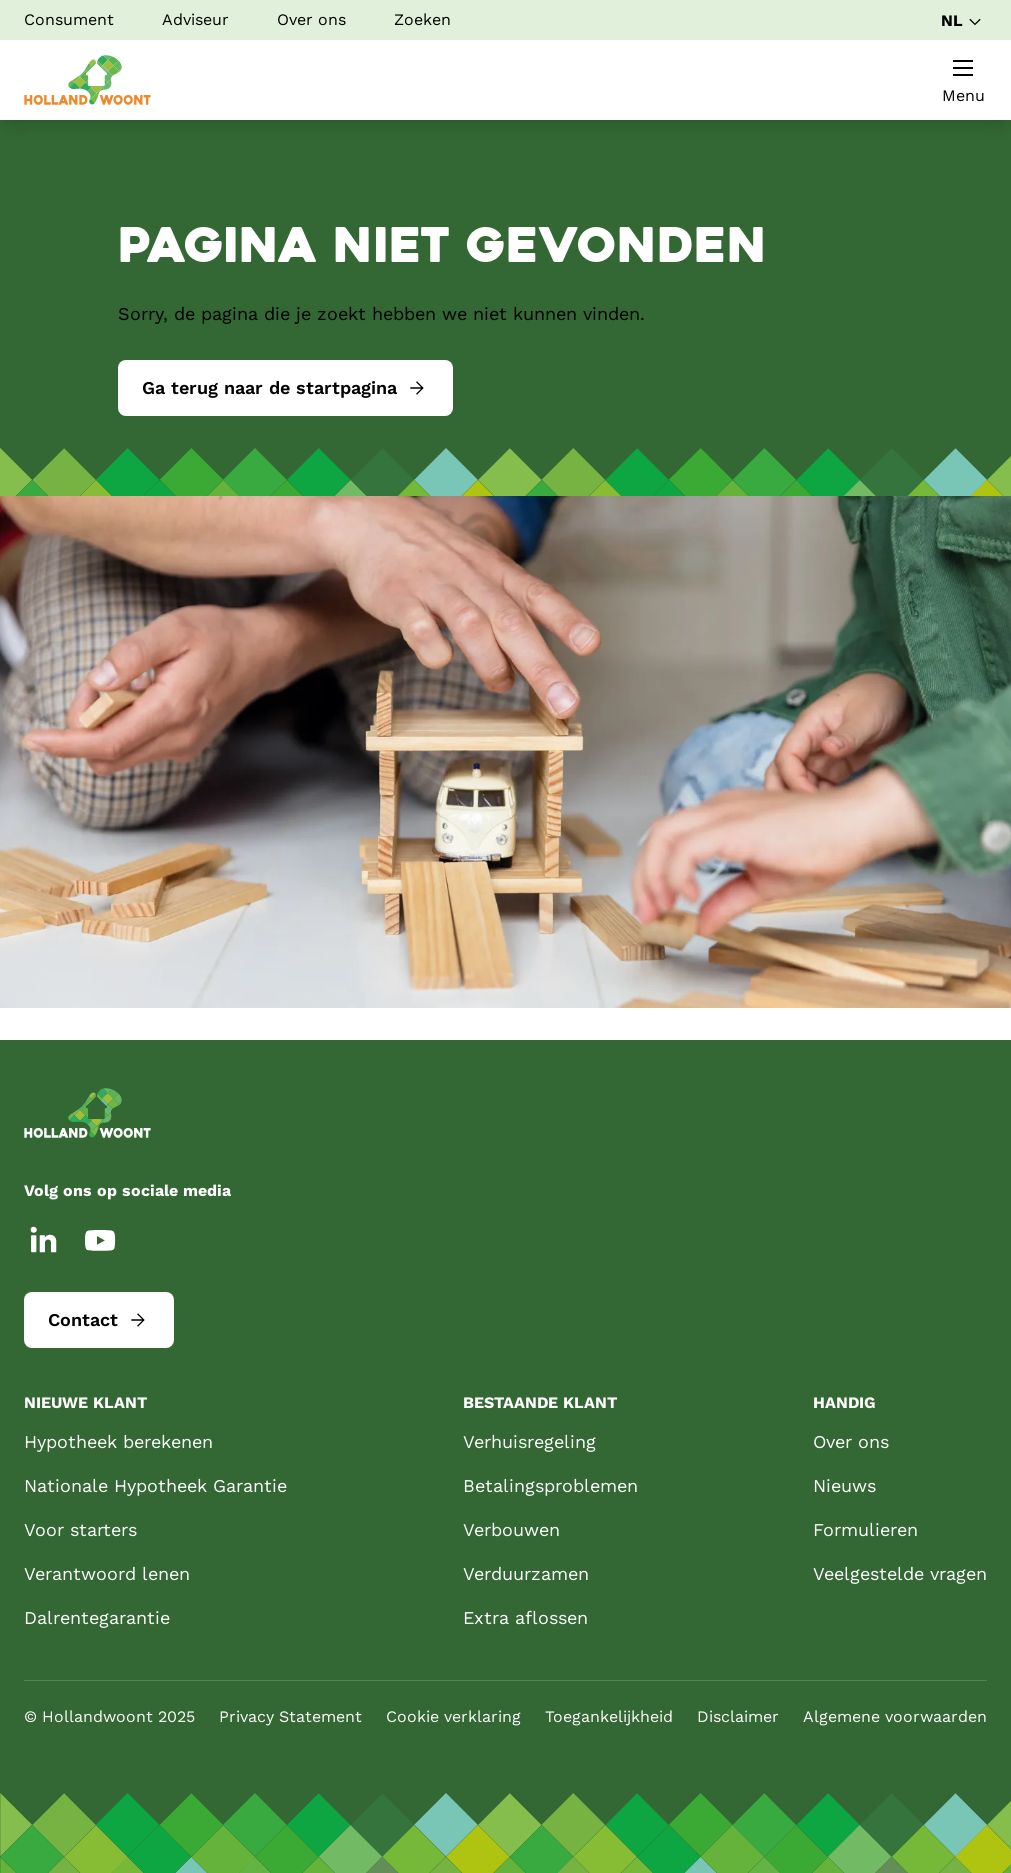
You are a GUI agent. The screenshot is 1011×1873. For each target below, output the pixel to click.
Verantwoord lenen (107, 1573)
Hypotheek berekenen (118, 1441)
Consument (69, 19)
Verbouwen (511, 1529)
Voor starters (80, 1529)
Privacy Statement (290, 1716)
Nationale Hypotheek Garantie (155, 1485)
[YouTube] (100, 1240)
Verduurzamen (526, 1573)
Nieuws (844, 1485)
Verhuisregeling (529, 1441)
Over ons (311, 19)
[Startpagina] (87, 80)
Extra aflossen (525, 1617)
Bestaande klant (540, 1402)
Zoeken (422, 19)
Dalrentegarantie (97, 1617)
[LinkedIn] (44, 1240)
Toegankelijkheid (609, 1716)
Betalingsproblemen (550, 1485)
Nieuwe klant (85, 1402)
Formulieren (865, 1529)
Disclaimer (738, 1716)
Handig (844, 1402)
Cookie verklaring (453, 1716)
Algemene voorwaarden (895, 1716)
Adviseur (195, 19)
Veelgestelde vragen (900, 1573)
